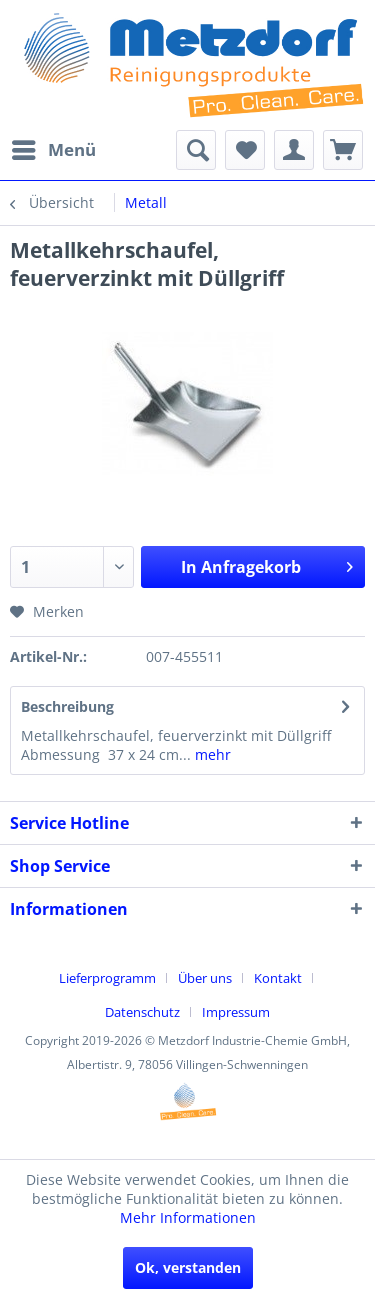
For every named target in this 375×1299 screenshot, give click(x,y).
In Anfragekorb (267, 564)
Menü (54, 147)
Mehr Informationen (188, 1217)
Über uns (205, 978)
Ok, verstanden (188, 1267)
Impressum (236, 1012)
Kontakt (278, 978)
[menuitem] (53, 150)
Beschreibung (67, 706)
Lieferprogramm (107, 978)
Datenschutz (142, 1012)
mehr (211, 754)
